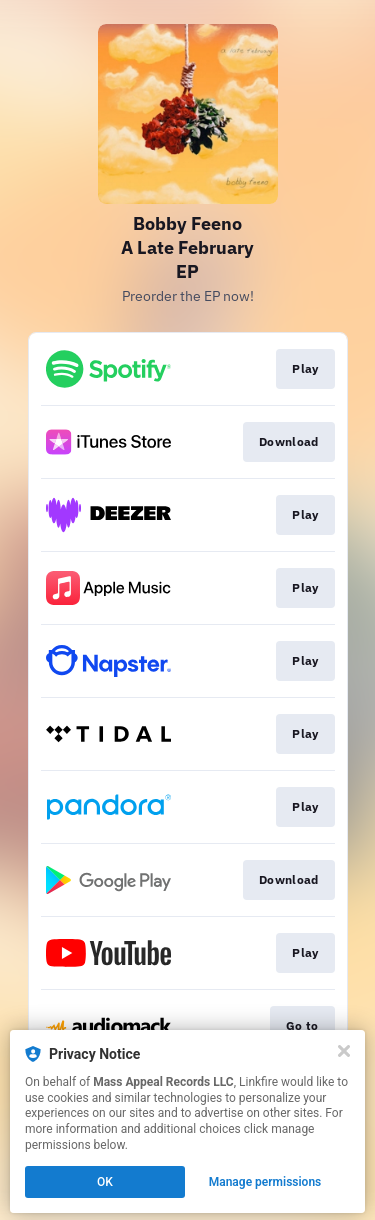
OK (105, 1182)
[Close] (344, 1051)
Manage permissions (265, 1182)
